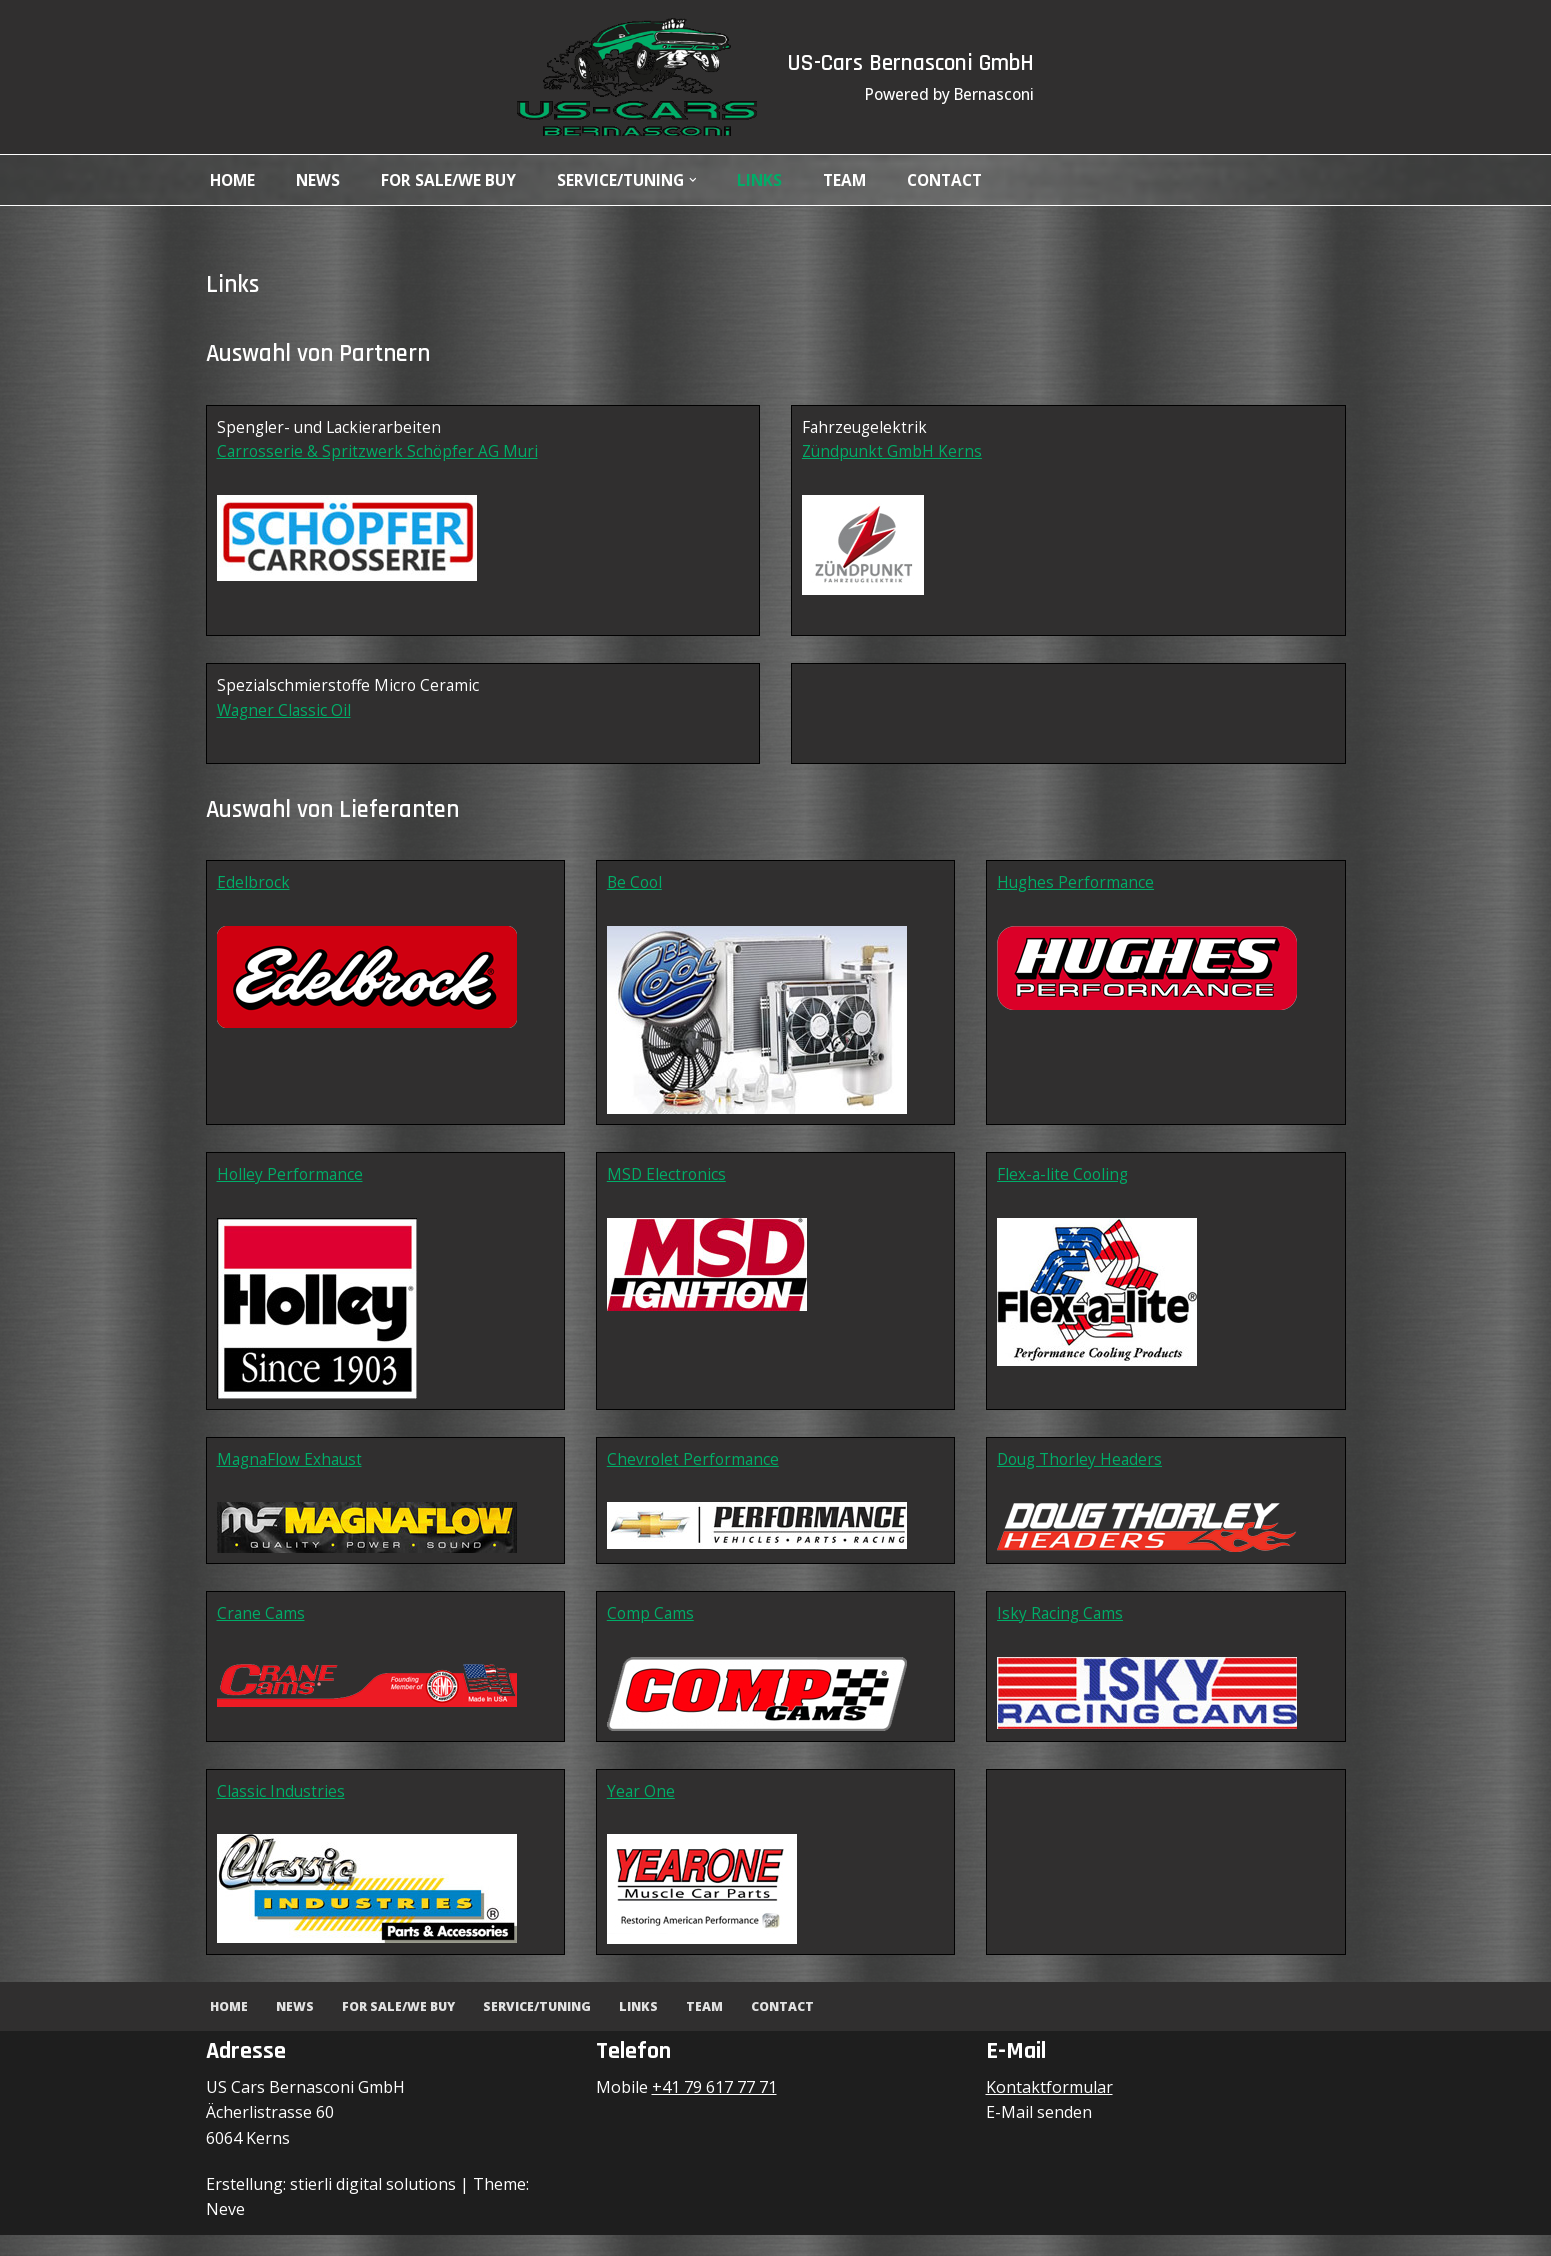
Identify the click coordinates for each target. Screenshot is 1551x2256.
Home (234, 180)
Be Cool (636, 894)
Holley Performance (291, 1188)
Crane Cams (262, 1631)
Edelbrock (254, 894)
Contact (965, 180)
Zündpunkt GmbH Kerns (894, 456)
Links (775, 180)
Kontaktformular (1049, 2108)
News (321, 180)
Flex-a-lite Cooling (1065, 1188)
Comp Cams (651, 1631)
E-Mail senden (1039, 2134)
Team (861, 180)
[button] (707, 180)
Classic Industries (282, 1811)
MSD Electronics (667, 1188)
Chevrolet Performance (694, 1474)
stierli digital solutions (373, 2205)
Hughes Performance (1078, 894)
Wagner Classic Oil (286, 718)
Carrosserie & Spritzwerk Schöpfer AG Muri (379, 456)
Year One (641, 1811)
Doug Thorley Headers (1084, 1474)
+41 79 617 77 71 (714, 2108)
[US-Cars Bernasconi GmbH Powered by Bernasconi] (630, 77)
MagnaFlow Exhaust (292, 1474)
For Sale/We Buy (454, 180)
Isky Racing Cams (1062, 1631)
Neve (225, 2230)
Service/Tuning (546, 2028)
